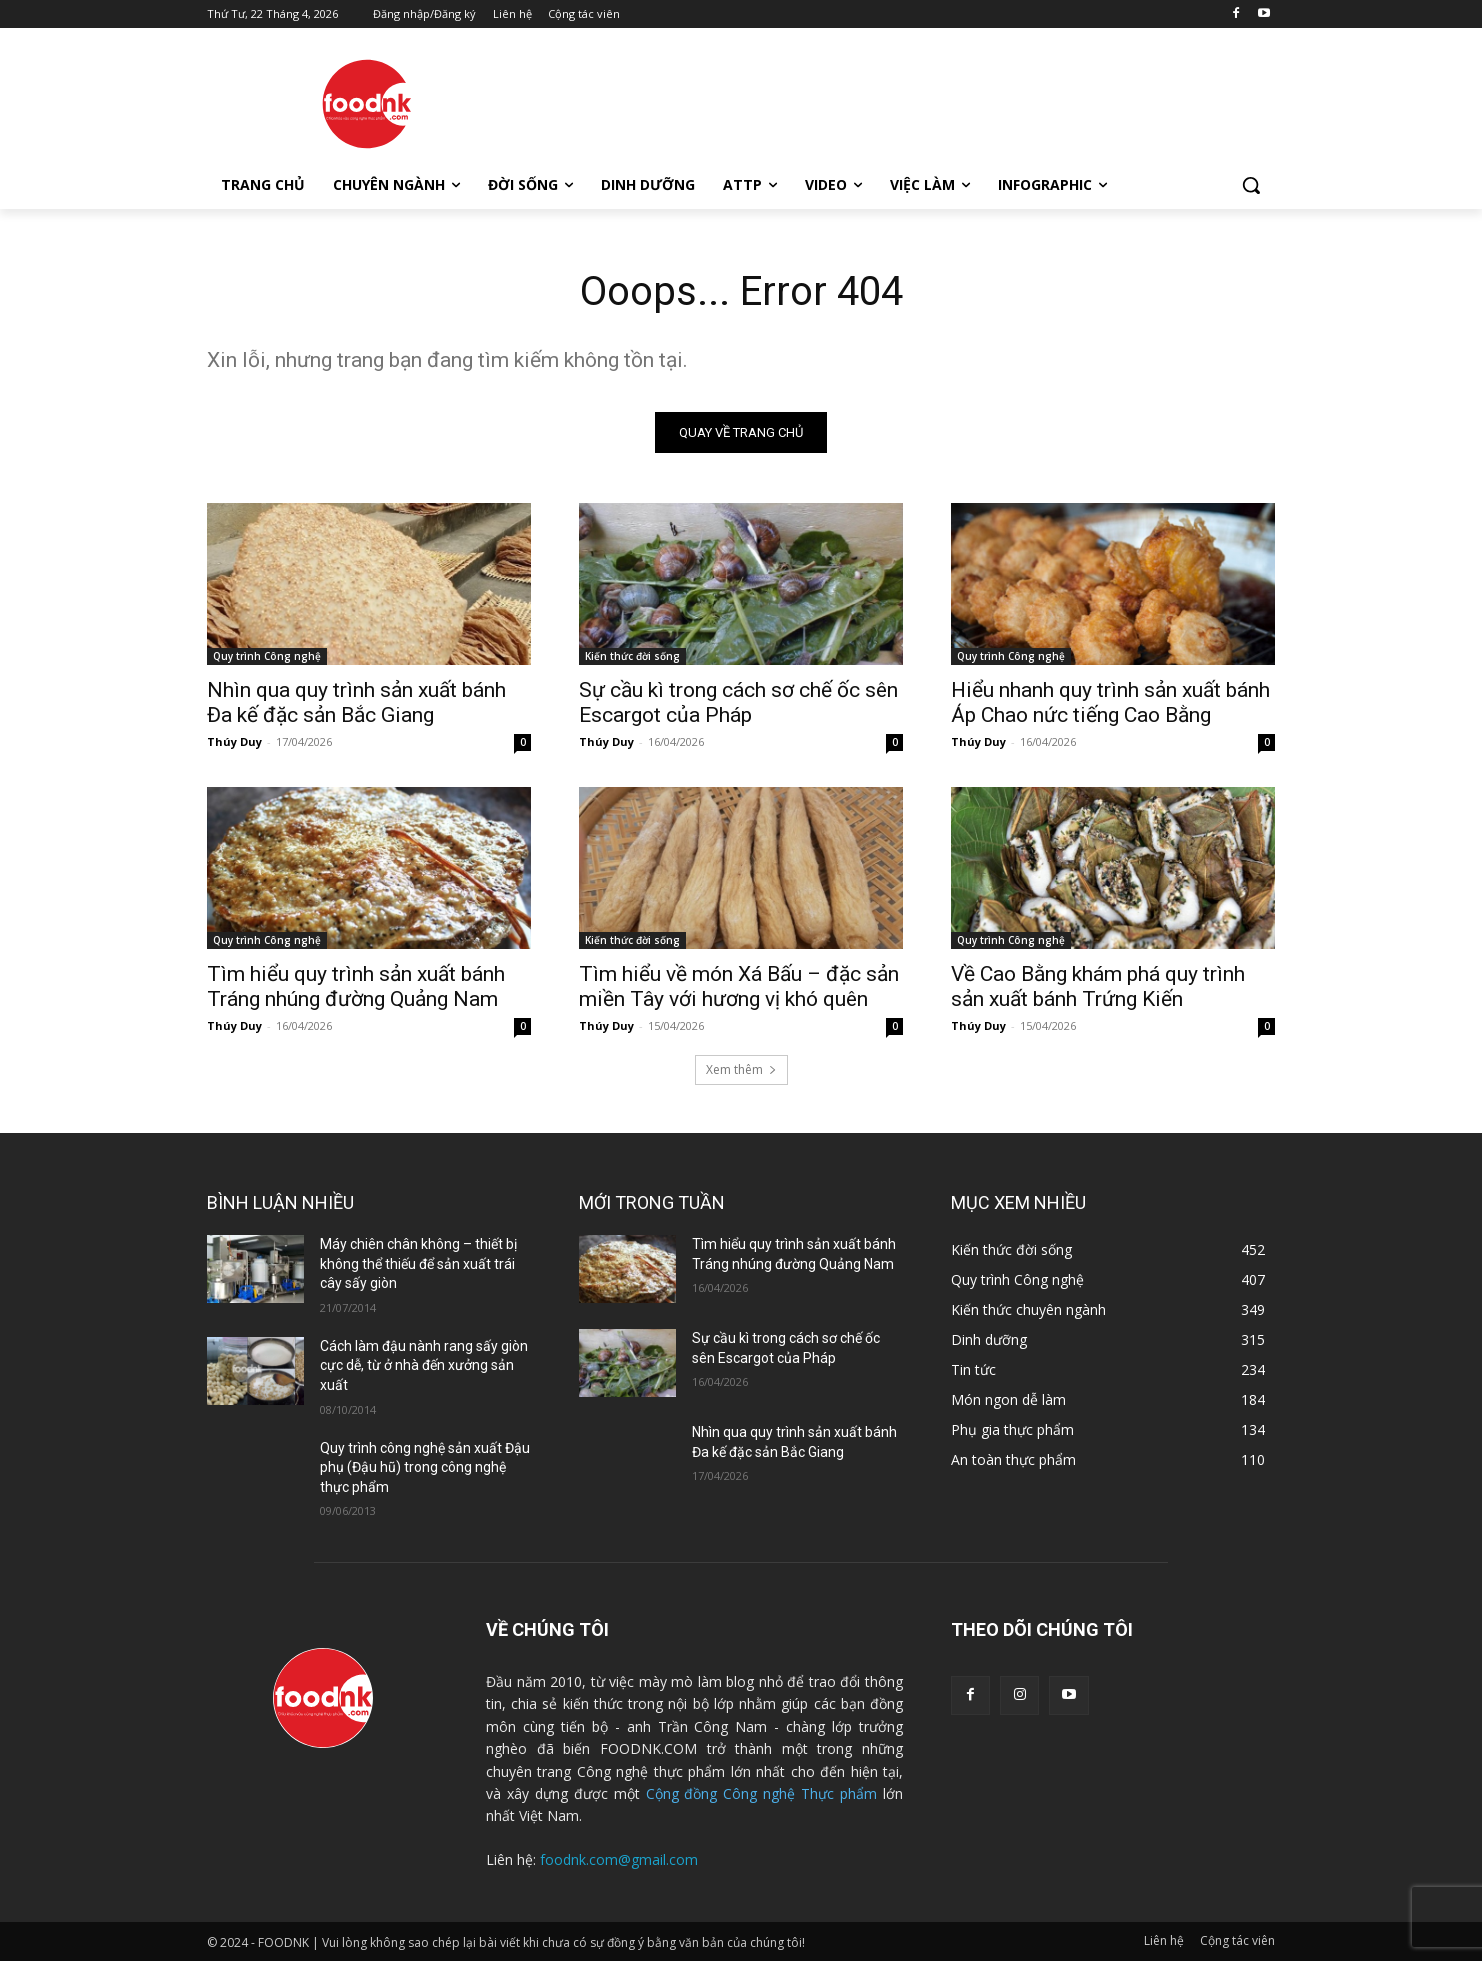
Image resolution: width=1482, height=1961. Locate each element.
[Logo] (367, 104)
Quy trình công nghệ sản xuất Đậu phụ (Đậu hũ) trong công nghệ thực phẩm (425, 1467)
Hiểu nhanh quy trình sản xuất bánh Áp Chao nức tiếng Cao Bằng (1110, 702)
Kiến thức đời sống (632, 656)
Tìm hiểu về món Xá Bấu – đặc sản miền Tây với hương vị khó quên (739, 986)
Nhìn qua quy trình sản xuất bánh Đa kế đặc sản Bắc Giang (356, 702)
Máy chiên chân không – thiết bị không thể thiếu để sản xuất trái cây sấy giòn (418, 1263)
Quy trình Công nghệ (267, 656)
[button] (1251, 185)
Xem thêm (741, 1069)
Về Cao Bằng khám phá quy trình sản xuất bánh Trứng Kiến (1098, 986)
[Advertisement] (891, 101)
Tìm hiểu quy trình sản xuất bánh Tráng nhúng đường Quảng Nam (356, 986)
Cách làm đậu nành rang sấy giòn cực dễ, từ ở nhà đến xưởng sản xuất (424, 1365)
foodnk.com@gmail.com (619, 1859)
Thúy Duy (234, 741)
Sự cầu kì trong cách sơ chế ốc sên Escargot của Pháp (738, 702)
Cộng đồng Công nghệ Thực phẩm (762, 1793)
